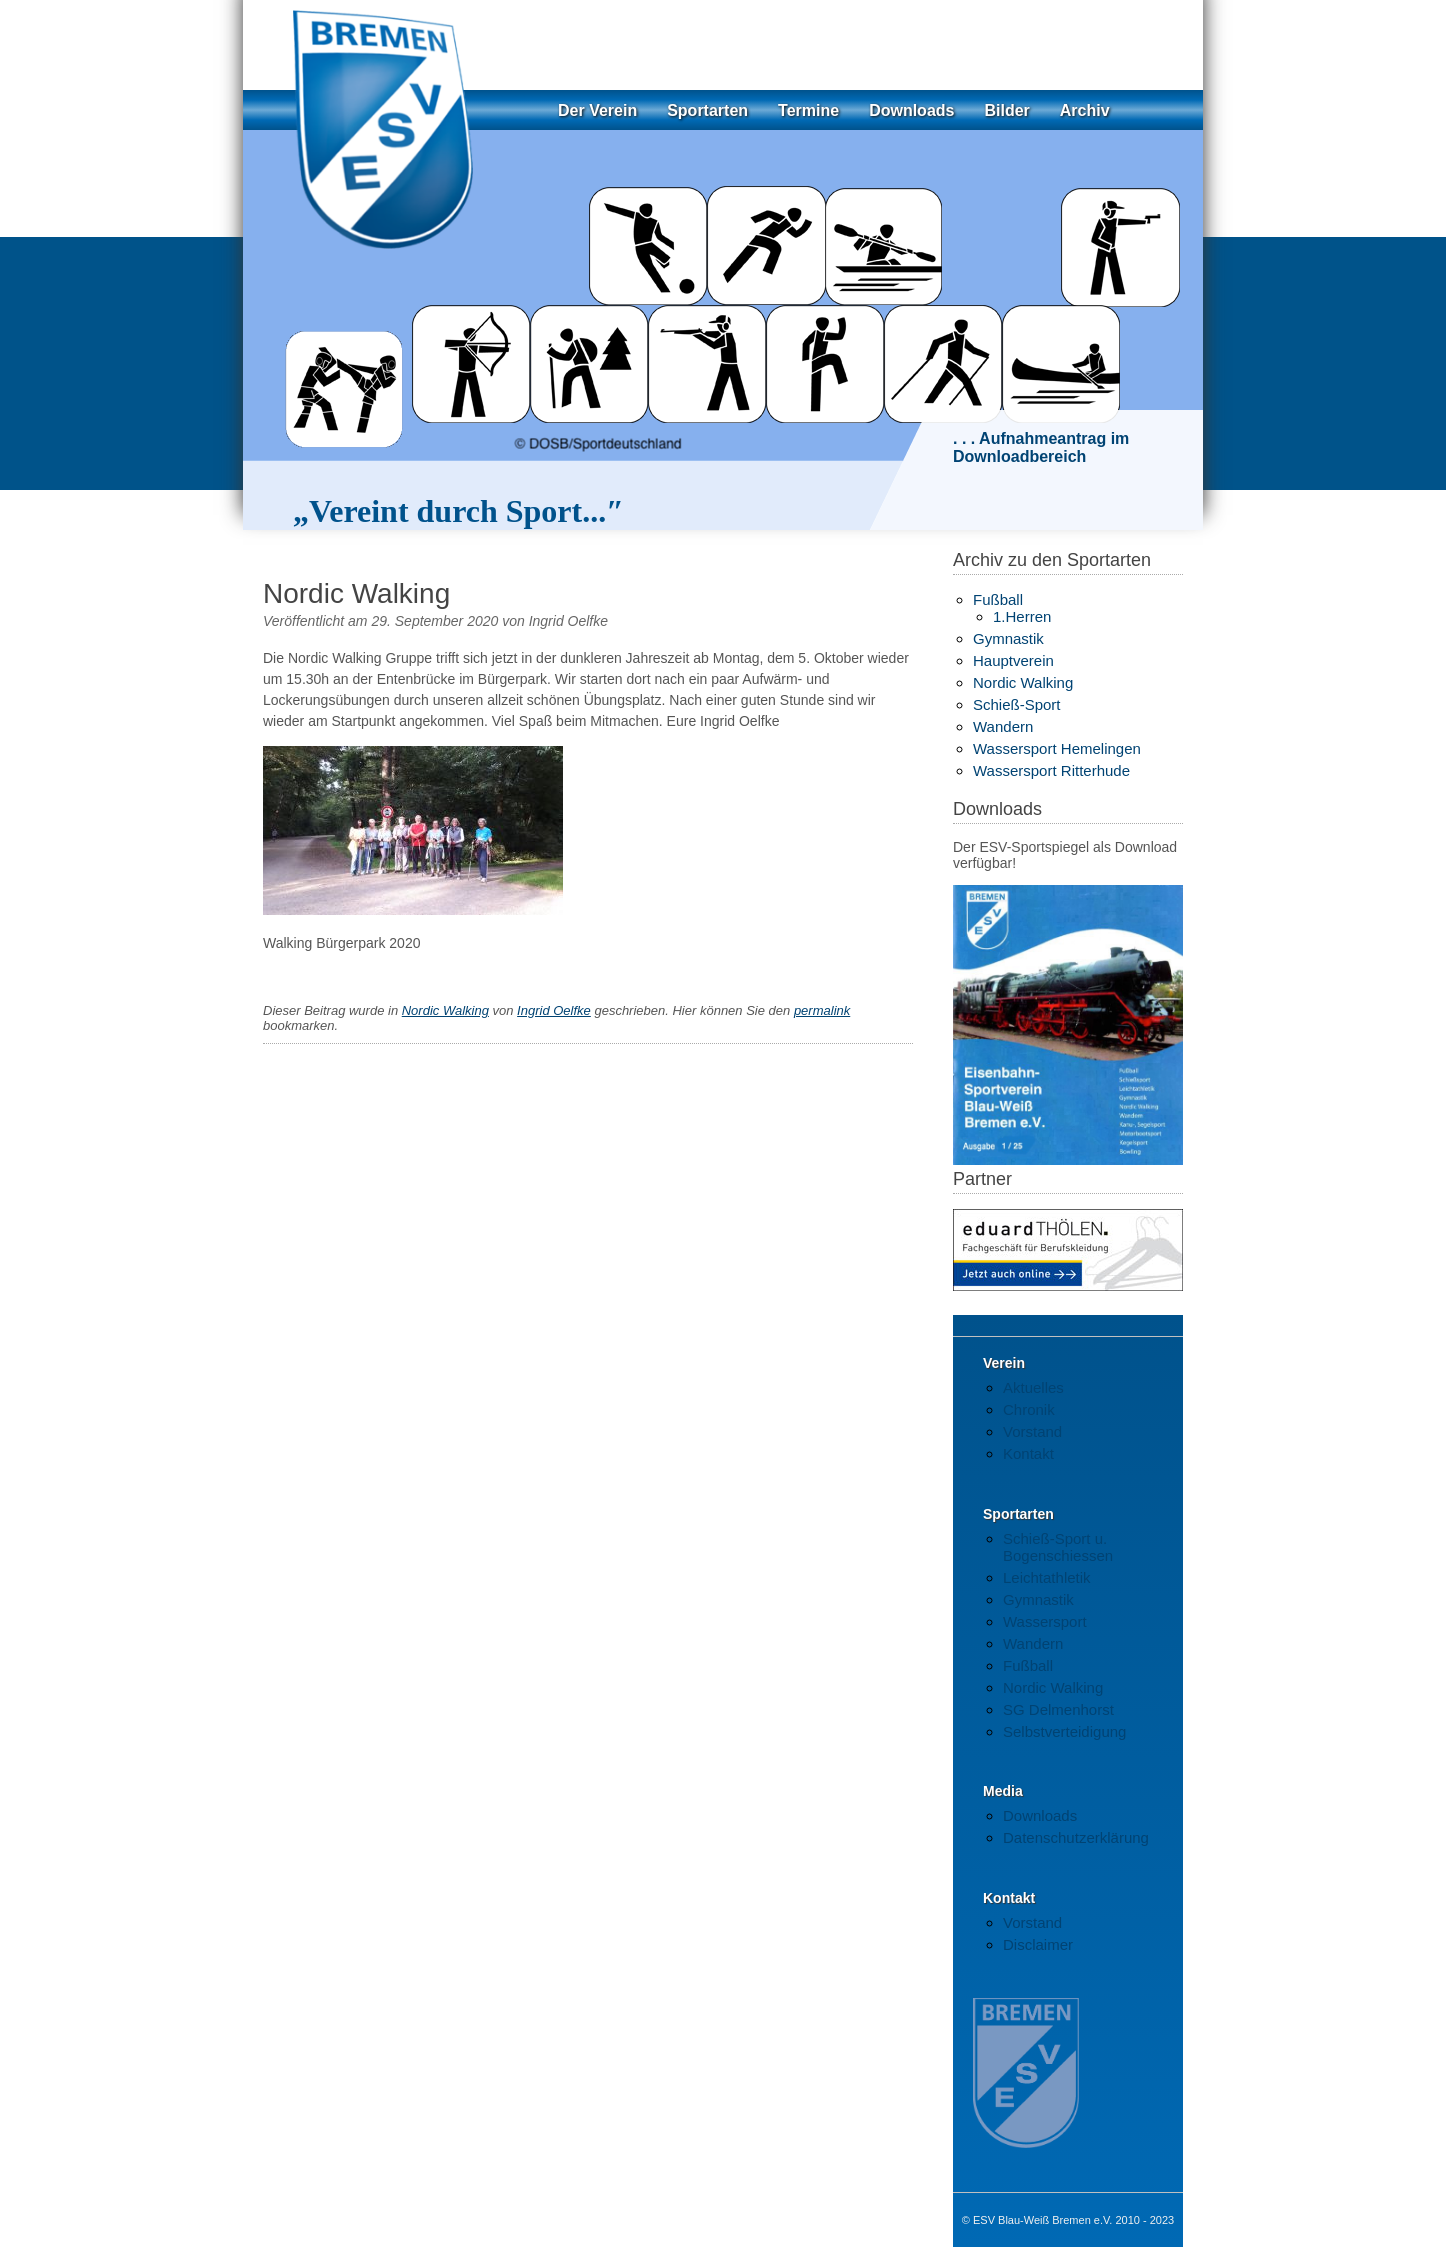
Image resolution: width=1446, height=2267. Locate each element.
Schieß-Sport (1017, 704)
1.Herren (1022, 616)
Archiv (1085, 110)
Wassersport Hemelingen (1057, 748)
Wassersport (1045, 1621)
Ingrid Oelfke (568, 621)
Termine (808, 110)
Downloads (911, 110)
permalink (822, 1010)
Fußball (998, 599)
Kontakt (1028, 1453)
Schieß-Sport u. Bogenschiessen (1058, 1547)
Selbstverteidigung (1064, 1731)
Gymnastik (1008, 638)
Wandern (1003, 726)
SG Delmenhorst (1058, 1709)
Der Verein (597, 110)
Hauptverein (1013, 660)
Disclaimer (1038, 1944)
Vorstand (1032, 1431)
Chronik (1029, 1409)
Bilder (1006, 110)
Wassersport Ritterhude (1051, 770)
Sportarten (707, 110)
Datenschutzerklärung (1076, 1837)
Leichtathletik (1047, 1577)
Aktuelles (1033, 1387)
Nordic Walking (445, 1010)
